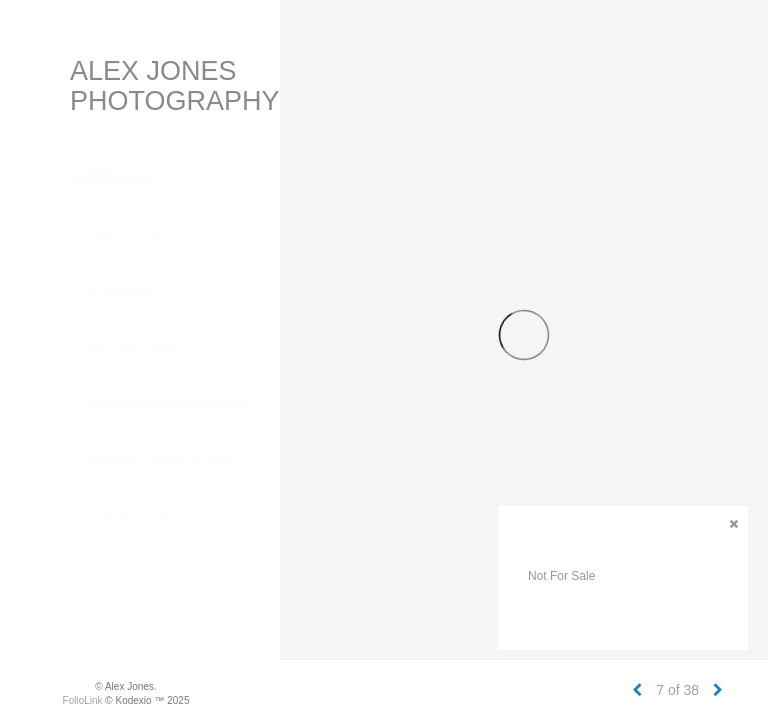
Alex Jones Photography (175, 86)
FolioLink (83, 700)
